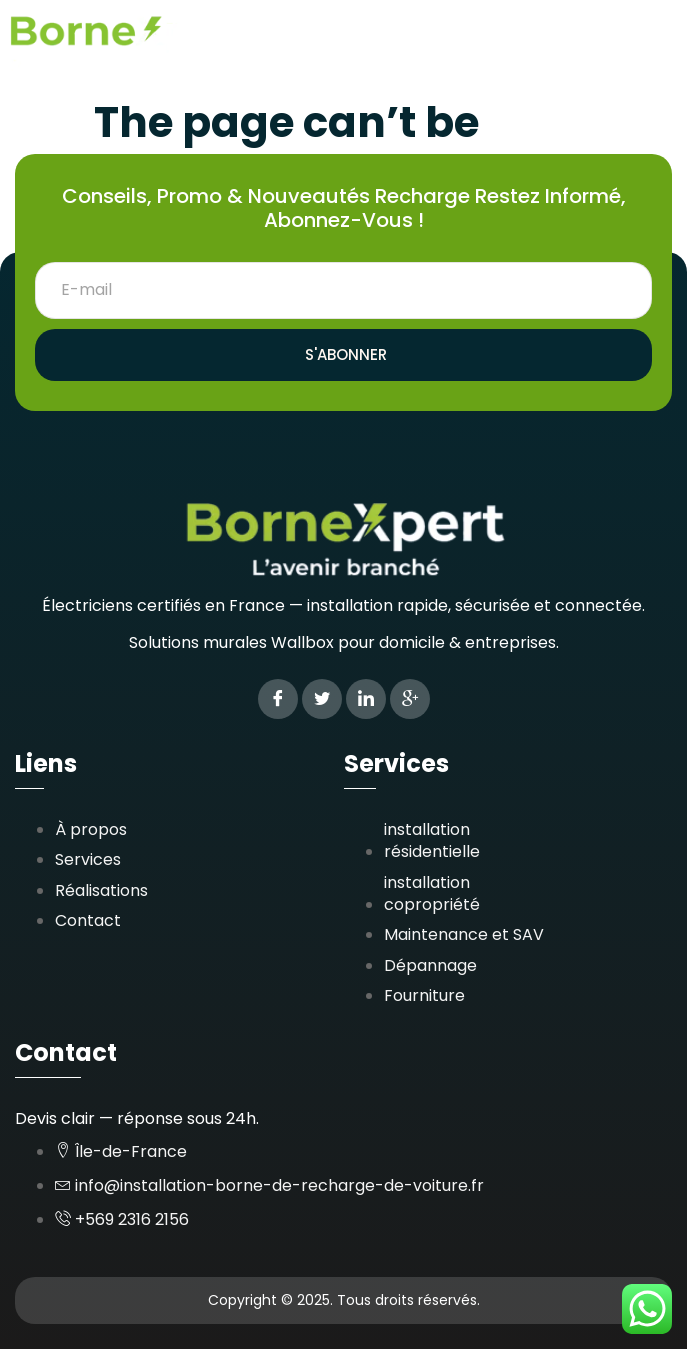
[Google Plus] (410, 699)
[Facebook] (278, 699)
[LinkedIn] (366, 699)
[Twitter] (322, 699)
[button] (660, 38)
